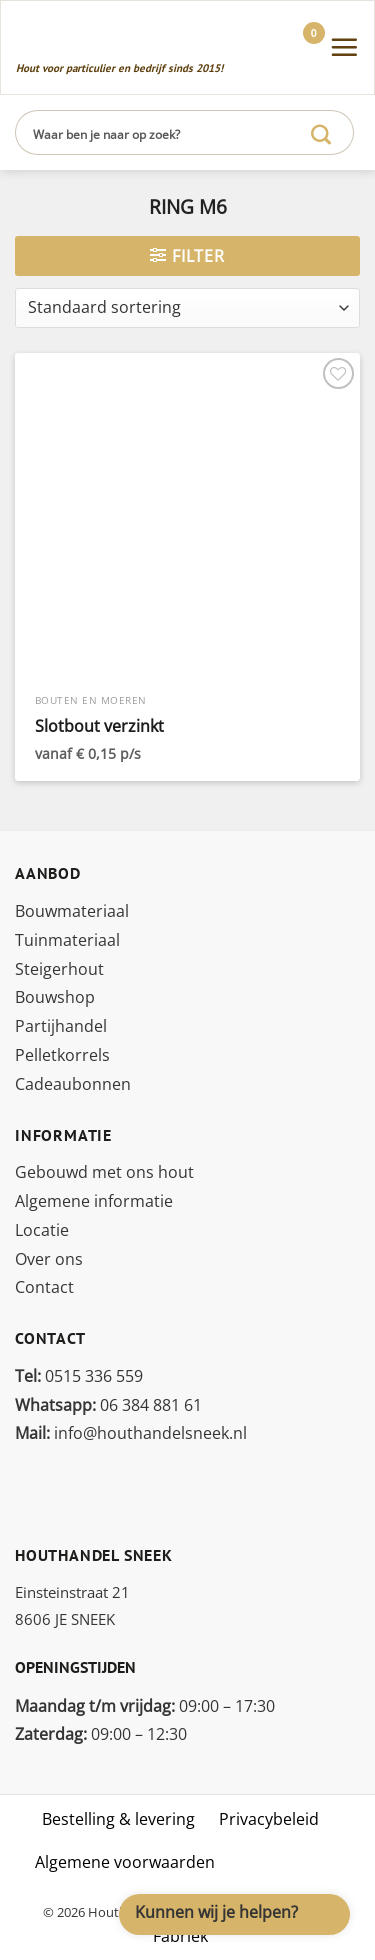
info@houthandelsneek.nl (131, 1433)
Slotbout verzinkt (99, 726)
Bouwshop (55, 997)
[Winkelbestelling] (187, 308)
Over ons (49, 1259)
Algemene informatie (94, 1201)
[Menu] (344, 47)
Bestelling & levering (118, 1819)
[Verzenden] (321, 132)
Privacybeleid (269, 1819)
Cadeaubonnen (73, 1084)
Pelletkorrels (62, 1055)
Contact (44, 1287)
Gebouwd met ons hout (104, 1172)
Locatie (42, 1230)
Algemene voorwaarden (125, 1862)
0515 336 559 (79, 1376)
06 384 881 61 (108, 1405)
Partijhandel (61, 1026)
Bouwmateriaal (72, 911)
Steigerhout (59, 969)
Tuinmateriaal (67, 940)
